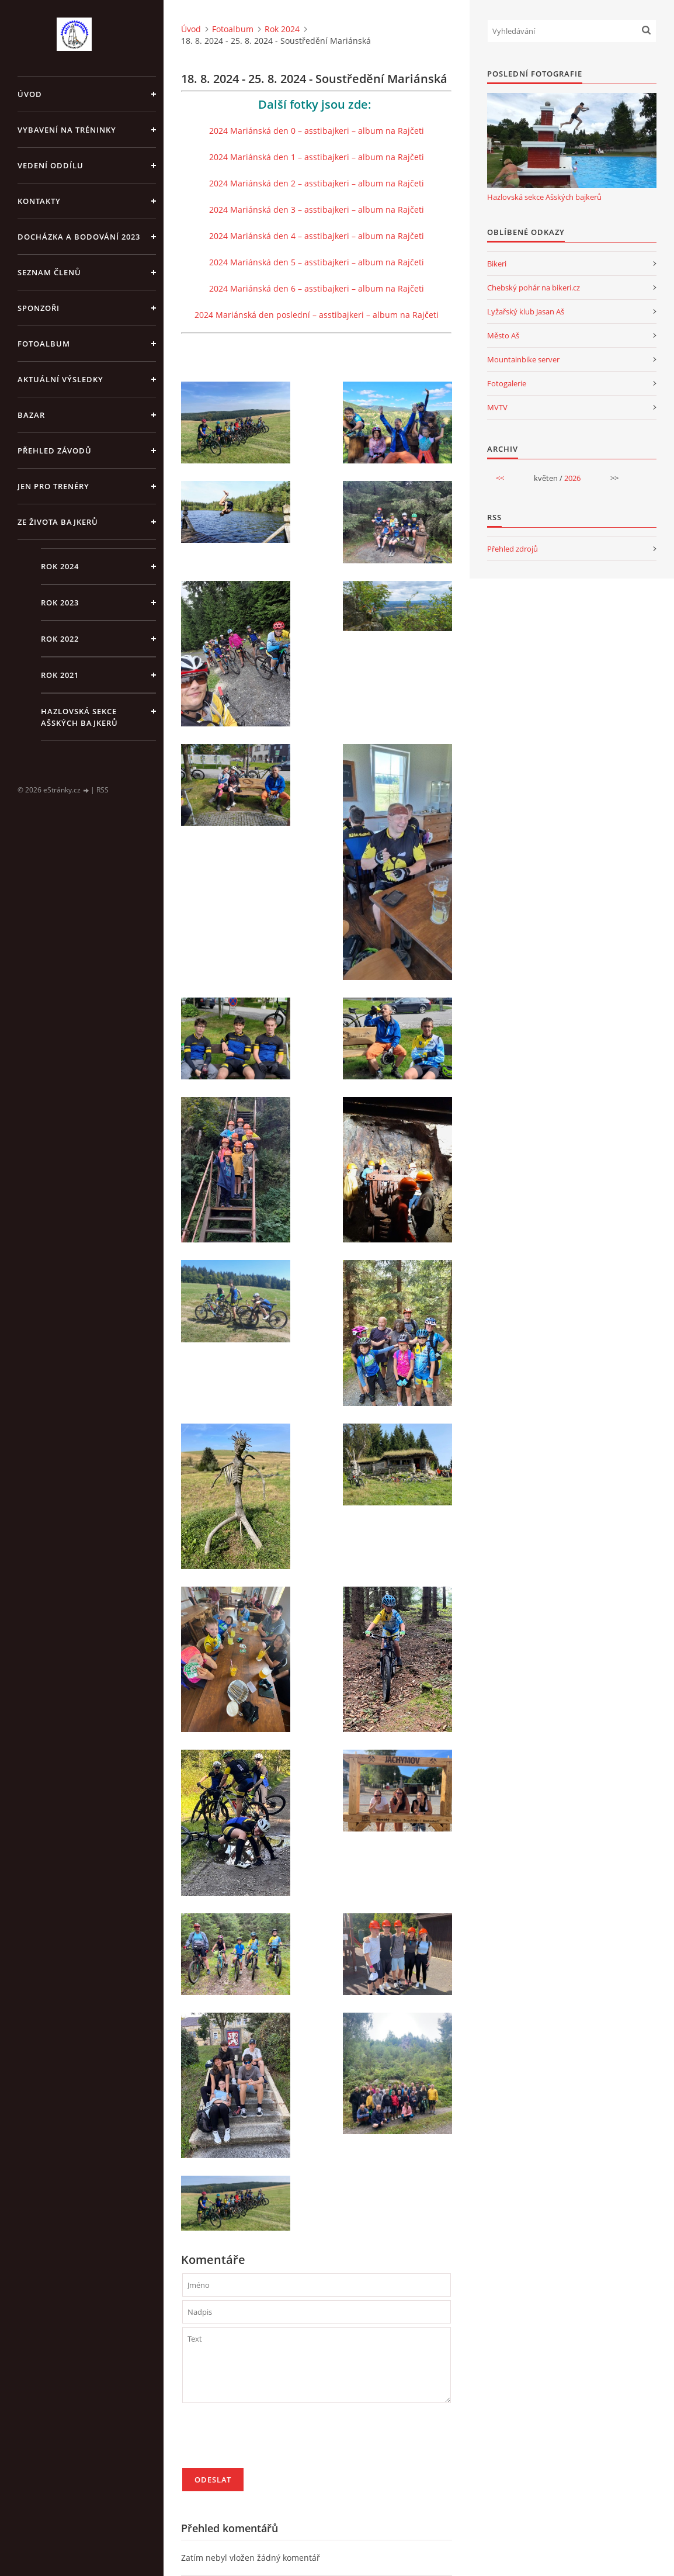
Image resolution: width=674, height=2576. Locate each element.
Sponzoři (39, 308)
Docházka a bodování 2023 (79, 236)
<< (500, 478)
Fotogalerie (506, 383)
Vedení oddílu (51, 165)
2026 (572, 478)
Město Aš (503, 335)
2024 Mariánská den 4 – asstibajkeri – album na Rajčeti (316, 235)
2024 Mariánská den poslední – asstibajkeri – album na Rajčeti (316, 314)
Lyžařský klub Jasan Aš (525, 311)
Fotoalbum (44, 343)
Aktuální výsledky (60, 379)
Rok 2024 (60, 566)
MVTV (497, 407)
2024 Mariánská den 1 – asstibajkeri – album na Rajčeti (316, 156)
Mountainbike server (523, 359)
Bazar (31, 415)
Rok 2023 (60, 602)
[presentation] (271, 2440)
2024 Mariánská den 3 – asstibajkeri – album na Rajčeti (316, 209)
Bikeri (496, 263)
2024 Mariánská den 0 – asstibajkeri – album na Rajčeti (316, 130)
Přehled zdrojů (512, 548)
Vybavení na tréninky (67, 129)
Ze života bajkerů (58, 522)
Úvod (30, 94)
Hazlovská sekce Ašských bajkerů (79, 717)
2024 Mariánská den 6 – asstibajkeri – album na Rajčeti (316, 288)
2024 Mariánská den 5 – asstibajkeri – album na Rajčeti (316, 262)
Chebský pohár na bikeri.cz (533, 287)
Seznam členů (49, 272)
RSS (102, 790)
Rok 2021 (60, 675)
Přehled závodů (55, 450)
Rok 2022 (60, 638)
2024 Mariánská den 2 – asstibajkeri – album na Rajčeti (316, 183)
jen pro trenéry (53, 486)
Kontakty (39, 201)
